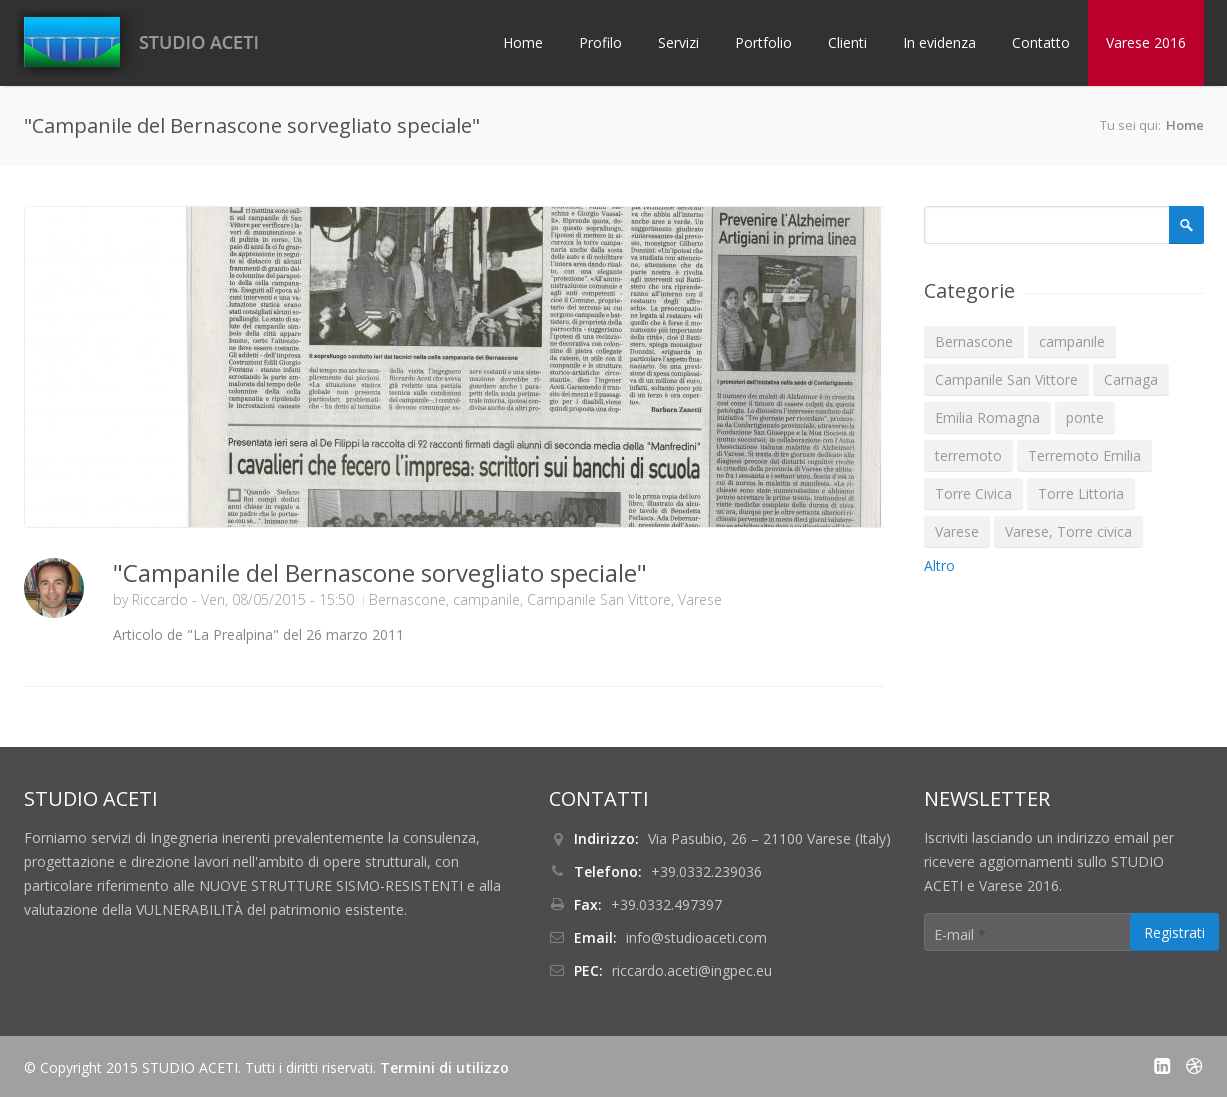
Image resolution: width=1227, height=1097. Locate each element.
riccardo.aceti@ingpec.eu (692, 970)
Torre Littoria (1081, 493)
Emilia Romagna (987, 417)
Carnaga (1131, 379)
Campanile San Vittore (599, 599)
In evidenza (939, 42)
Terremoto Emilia (1084, 455)
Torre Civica (973, 493)
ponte (1085, 417)
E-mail (960, 934)
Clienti (847, 42)
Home (523, 42)
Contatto (1041, 42)
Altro (939, 565)
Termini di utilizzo (444, 1067)
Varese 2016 (1146, 42)
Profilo (600, 42)
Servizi (678, 42)
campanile (486, 599)
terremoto (968, 455)
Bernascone (407, 599)
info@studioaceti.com (696, 937)
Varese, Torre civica (1068, 531)
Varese (700, 599)
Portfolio (763, 42)
